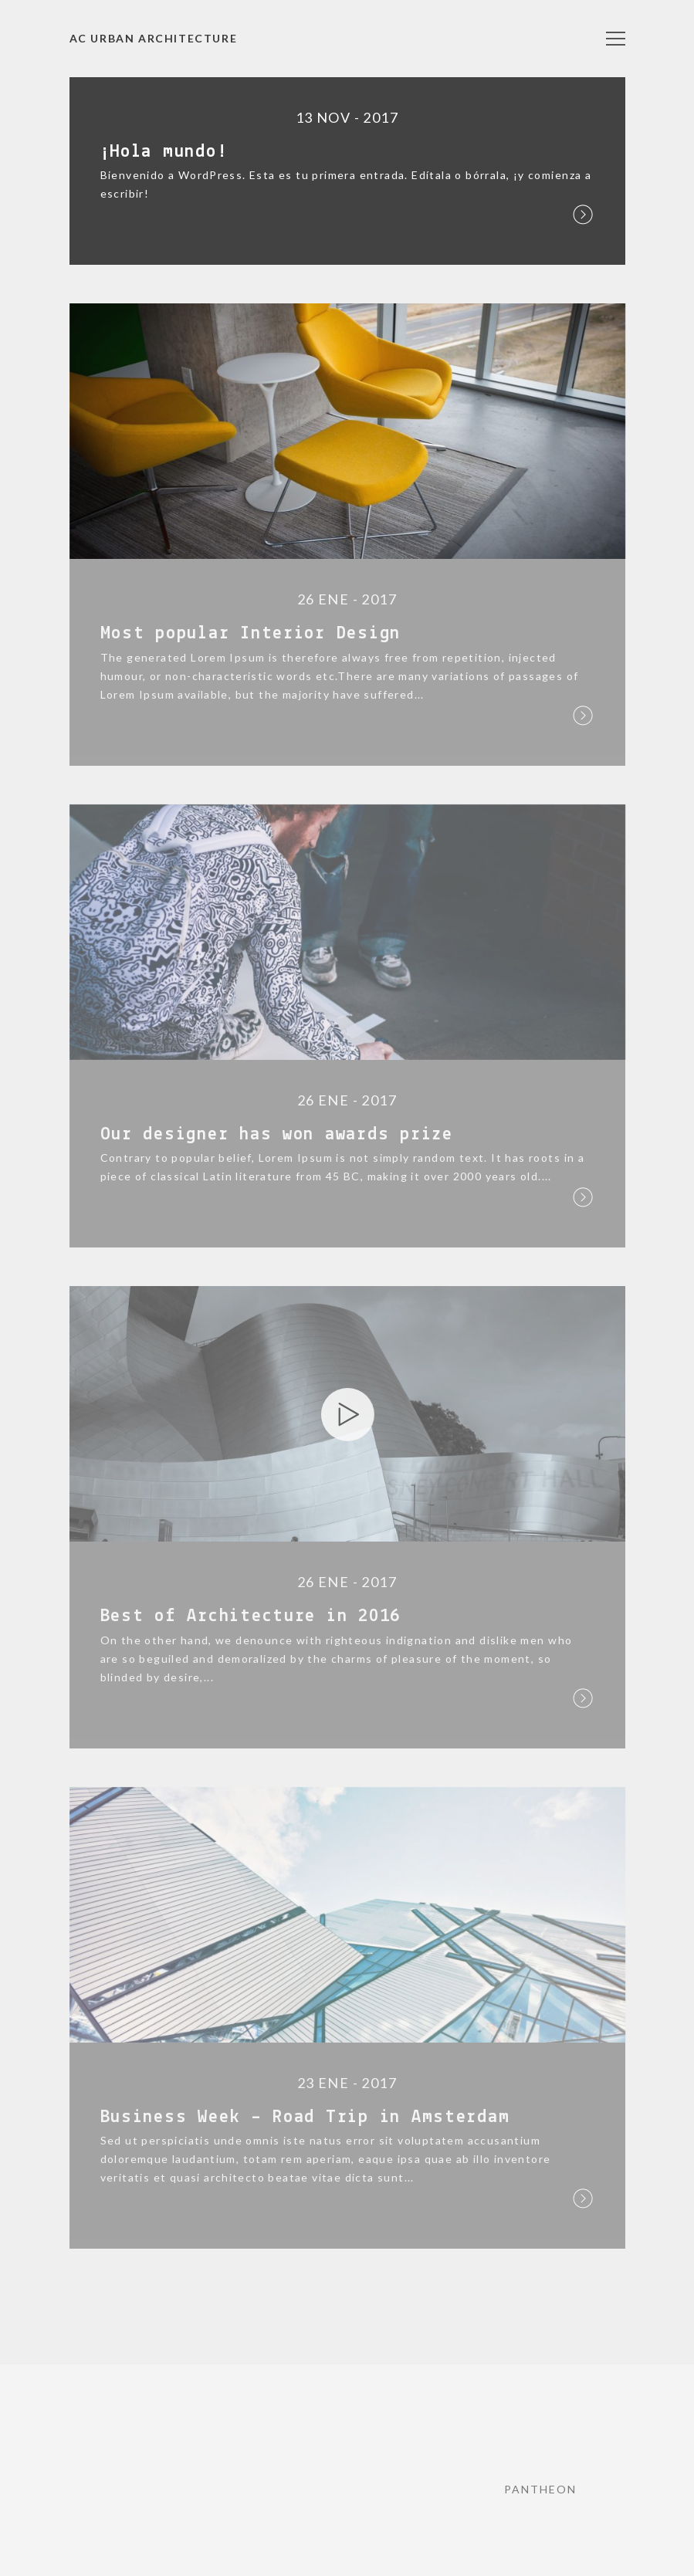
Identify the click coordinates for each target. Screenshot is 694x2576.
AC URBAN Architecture (153, 38)
